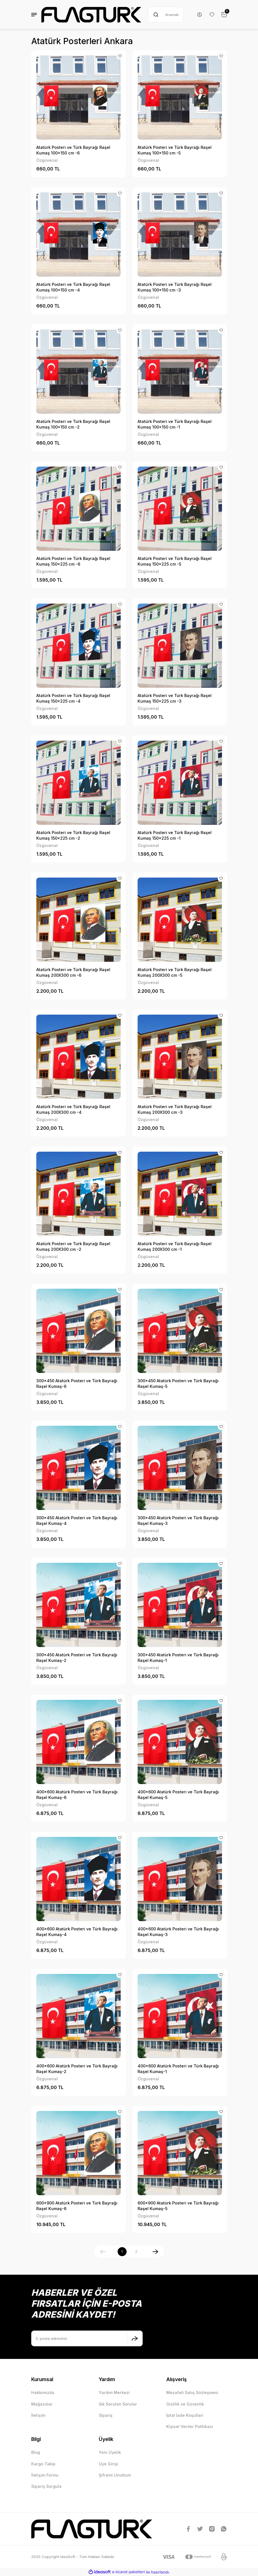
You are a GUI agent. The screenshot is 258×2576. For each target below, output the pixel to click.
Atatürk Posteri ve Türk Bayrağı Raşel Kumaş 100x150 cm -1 (175, 424)
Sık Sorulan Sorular (118, 2404)
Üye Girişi (108, 2463)
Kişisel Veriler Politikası (189, 2426)
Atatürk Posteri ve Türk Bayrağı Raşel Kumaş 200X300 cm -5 (175, 972)
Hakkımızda (42, 2392)
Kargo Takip (43, 2463)
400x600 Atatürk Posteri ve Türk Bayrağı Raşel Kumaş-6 (77, 1794)
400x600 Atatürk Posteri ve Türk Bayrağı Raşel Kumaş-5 (178, 1794)
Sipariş (106, 2415)
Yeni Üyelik (110, 2452)
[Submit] (135, 2338)
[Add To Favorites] (119, 56)
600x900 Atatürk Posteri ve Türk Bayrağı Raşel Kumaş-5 (178, 2206)
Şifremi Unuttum (115, 2475)
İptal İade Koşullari (184, 2415)
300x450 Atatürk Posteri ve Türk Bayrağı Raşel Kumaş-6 (76, 1383)
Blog (35, 2452)
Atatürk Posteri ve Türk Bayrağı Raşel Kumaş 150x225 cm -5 (175, 561)
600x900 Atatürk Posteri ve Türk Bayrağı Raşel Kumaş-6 (76, 2206)
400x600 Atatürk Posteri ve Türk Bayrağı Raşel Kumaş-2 (77, 2068)
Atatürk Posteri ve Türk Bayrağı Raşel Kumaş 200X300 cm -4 (73, 1109)
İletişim (38, 2415)
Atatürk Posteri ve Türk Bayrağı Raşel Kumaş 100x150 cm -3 (175, 287)
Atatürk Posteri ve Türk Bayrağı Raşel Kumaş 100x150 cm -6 (73, 150)
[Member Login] (199, 14)
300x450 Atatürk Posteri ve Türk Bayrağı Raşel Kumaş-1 (178, 1657)
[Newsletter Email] (87, 2338)
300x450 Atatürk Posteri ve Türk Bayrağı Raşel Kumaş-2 (76, 1657)
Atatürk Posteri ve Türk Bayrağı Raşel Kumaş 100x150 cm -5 (175, 150)
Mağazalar (42, 2404)
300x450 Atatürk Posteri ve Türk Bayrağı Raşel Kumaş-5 (178, 1383)
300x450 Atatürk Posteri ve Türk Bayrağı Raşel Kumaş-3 (178, 1520)
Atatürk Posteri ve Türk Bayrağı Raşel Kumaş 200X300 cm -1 (175, 1246)
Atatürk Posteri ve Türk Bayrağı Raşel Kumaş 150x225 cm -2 (73, 835)
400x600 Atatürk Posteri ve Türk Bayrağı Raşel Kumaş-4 (77, 1931)
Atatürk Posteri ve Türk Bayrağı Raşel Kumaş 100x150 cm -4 (73, 287)
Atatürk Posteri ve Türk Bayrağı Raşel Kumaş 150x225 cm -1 (175, 835)
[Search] (165, 14)
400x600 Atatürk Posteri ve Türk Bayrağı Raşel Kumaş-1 (178, 2068)
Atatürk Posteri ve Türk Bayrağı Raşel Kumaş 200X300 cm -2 (73, 1246)
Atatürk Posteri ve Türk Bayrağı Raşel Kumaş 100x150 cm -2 (73, 424)
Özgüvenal (47, 160)
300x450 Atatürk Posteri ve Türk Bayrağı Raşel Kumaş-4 (76, 1520)
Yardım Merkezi (114, 2392)
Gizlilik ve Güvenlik (185, 2404)
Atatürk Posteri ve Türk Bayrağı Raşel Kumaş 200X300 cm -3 (175, 1109)
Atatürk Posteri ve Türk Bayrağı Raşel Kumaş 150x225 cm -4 (73, 698)
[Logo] (91, 14)
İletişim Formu (45, 2475)
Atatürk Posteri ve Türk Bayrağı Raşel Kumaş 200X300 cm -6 (73, 972)
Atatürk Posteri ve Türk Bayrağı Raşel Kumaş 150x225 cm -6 (73, 561)
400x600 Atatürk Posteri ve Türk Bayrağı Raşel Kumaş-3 (178, 1931)
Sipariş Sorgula (46, 2486)
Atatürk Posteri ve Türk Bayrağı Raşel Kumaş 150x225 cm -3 (175, 698)
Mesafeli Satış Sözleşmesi (192, 2392)
